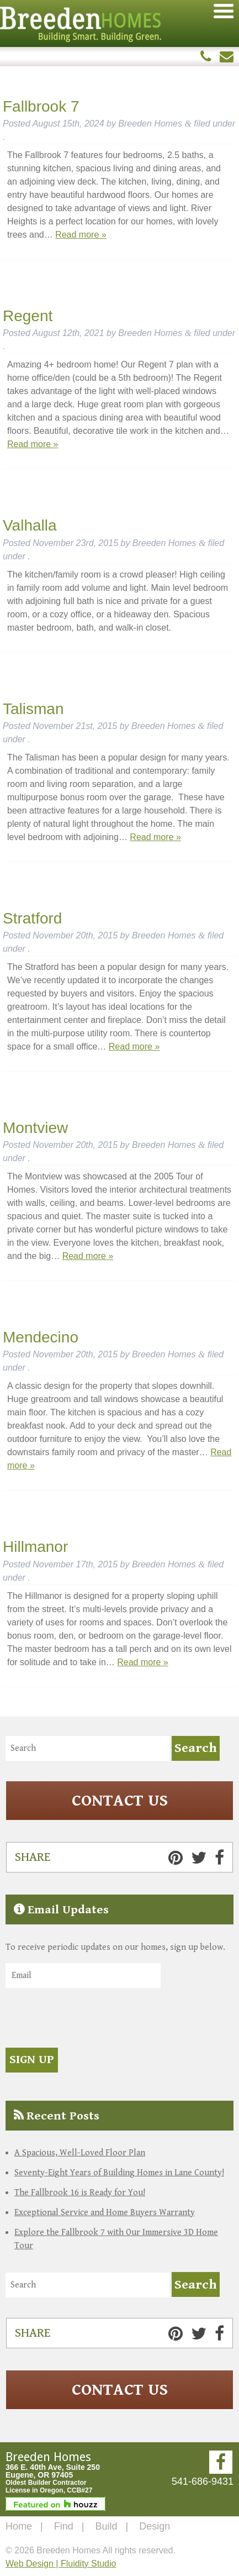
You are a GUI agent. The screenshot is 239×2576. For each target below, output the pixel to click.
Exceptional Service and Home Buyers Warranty (104, 2212)
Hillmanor (35, 1546)
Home (19, 2526)
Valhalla (30, 525)
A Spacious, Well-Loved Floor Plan (79, 2153)
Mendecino (40, 1337)
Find (63, 2526)
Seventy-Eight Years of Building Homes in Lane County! (119, 2173)
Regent (27, 315)
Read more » (81, 234)
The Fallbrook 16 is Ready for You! (79, 2192)
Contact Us (120, 1800)
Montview (35, 1127)
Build (106, 2526)
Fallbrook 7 (41, 106)
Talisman (33, 708)
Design (154, 2526)
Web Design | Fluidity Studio (61, 2563)
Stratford (32, 918)
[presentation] (89, 2019)
